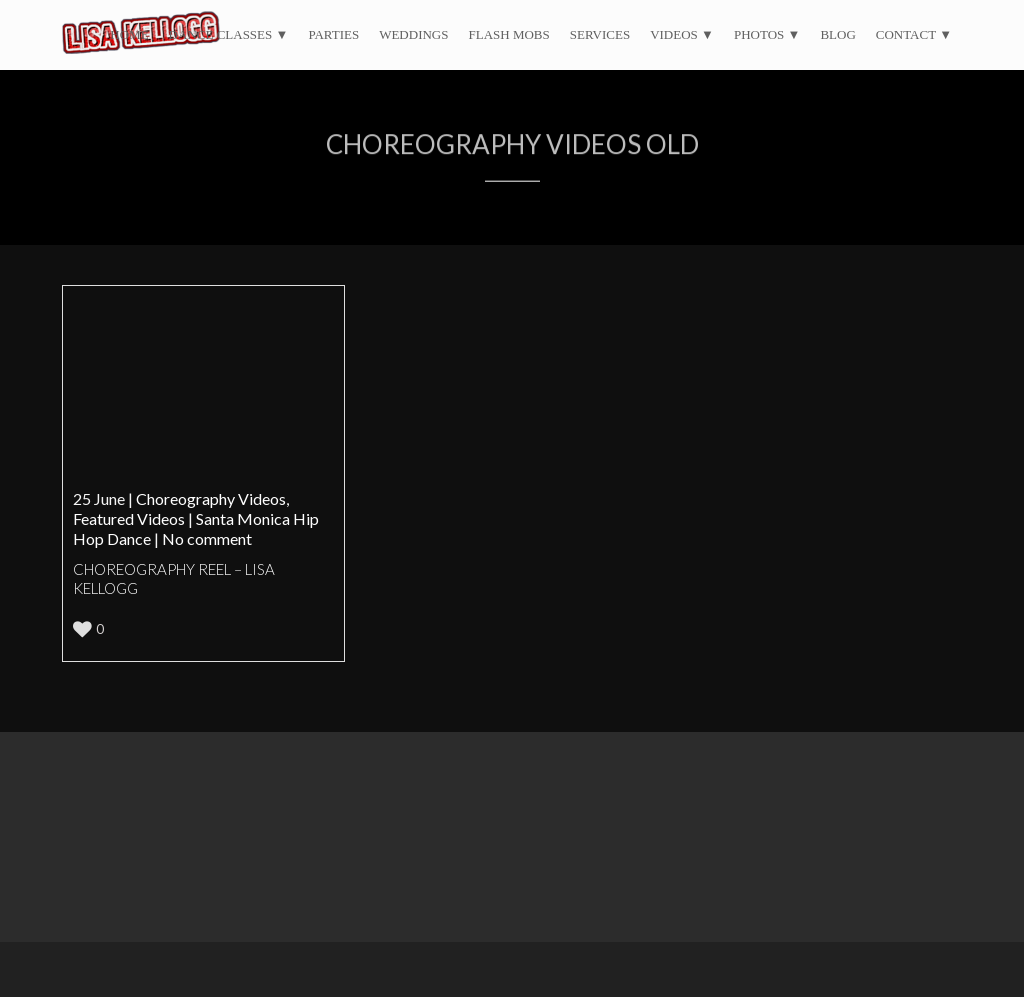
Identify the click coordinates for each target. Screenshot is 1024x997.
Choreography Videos (211, 498)
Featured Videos (129, 518)
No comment (207, 538)
